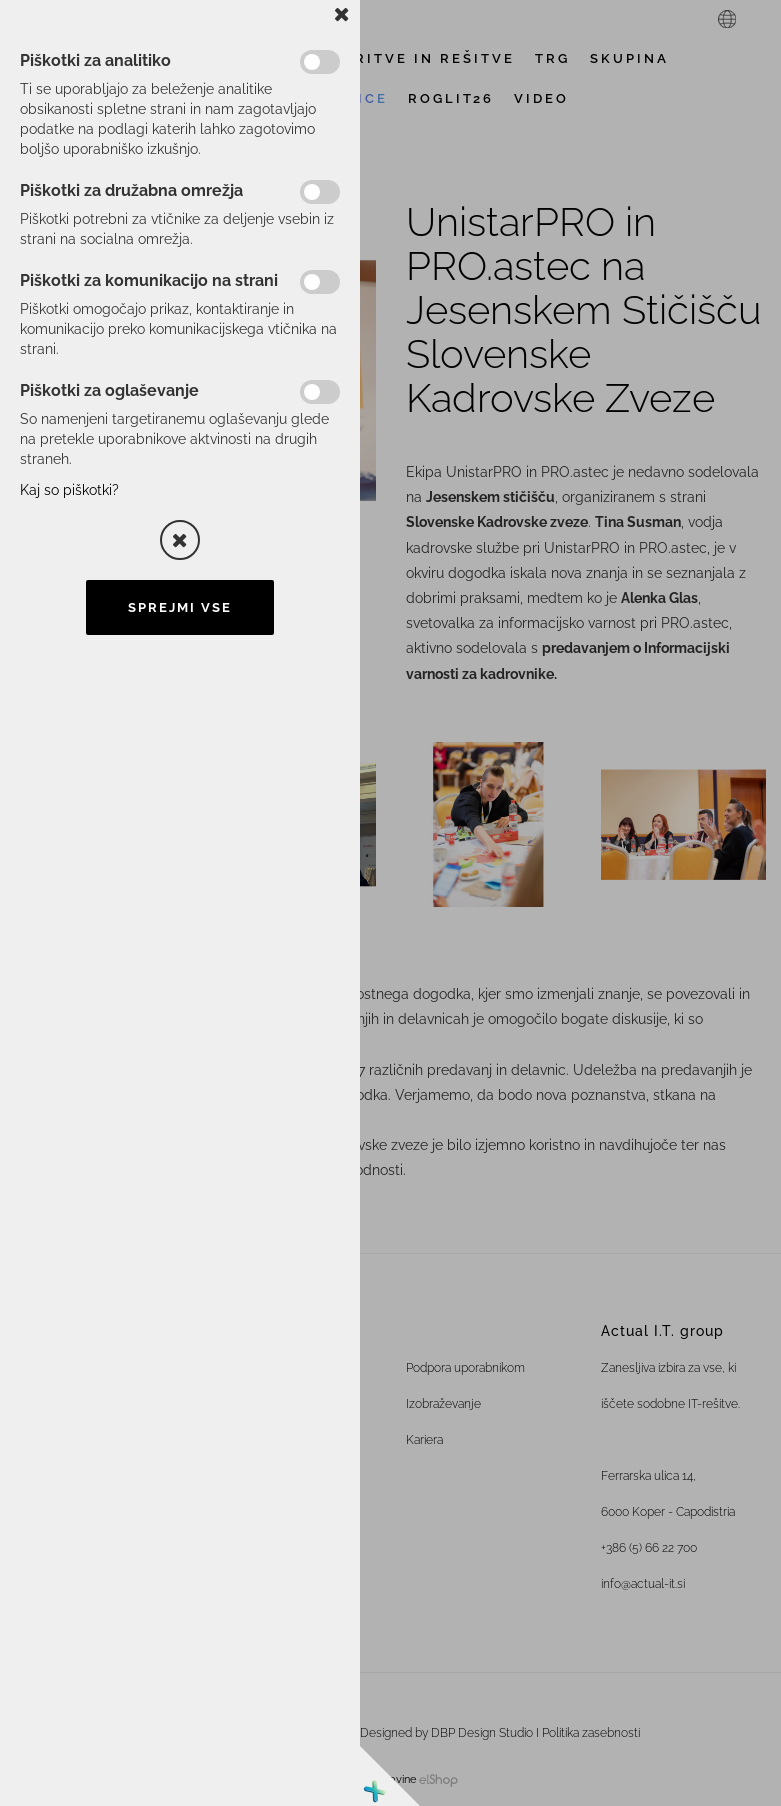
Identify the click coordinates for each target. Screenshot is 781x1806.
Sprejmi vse (180, 607)
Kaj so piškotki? (69, 490)
